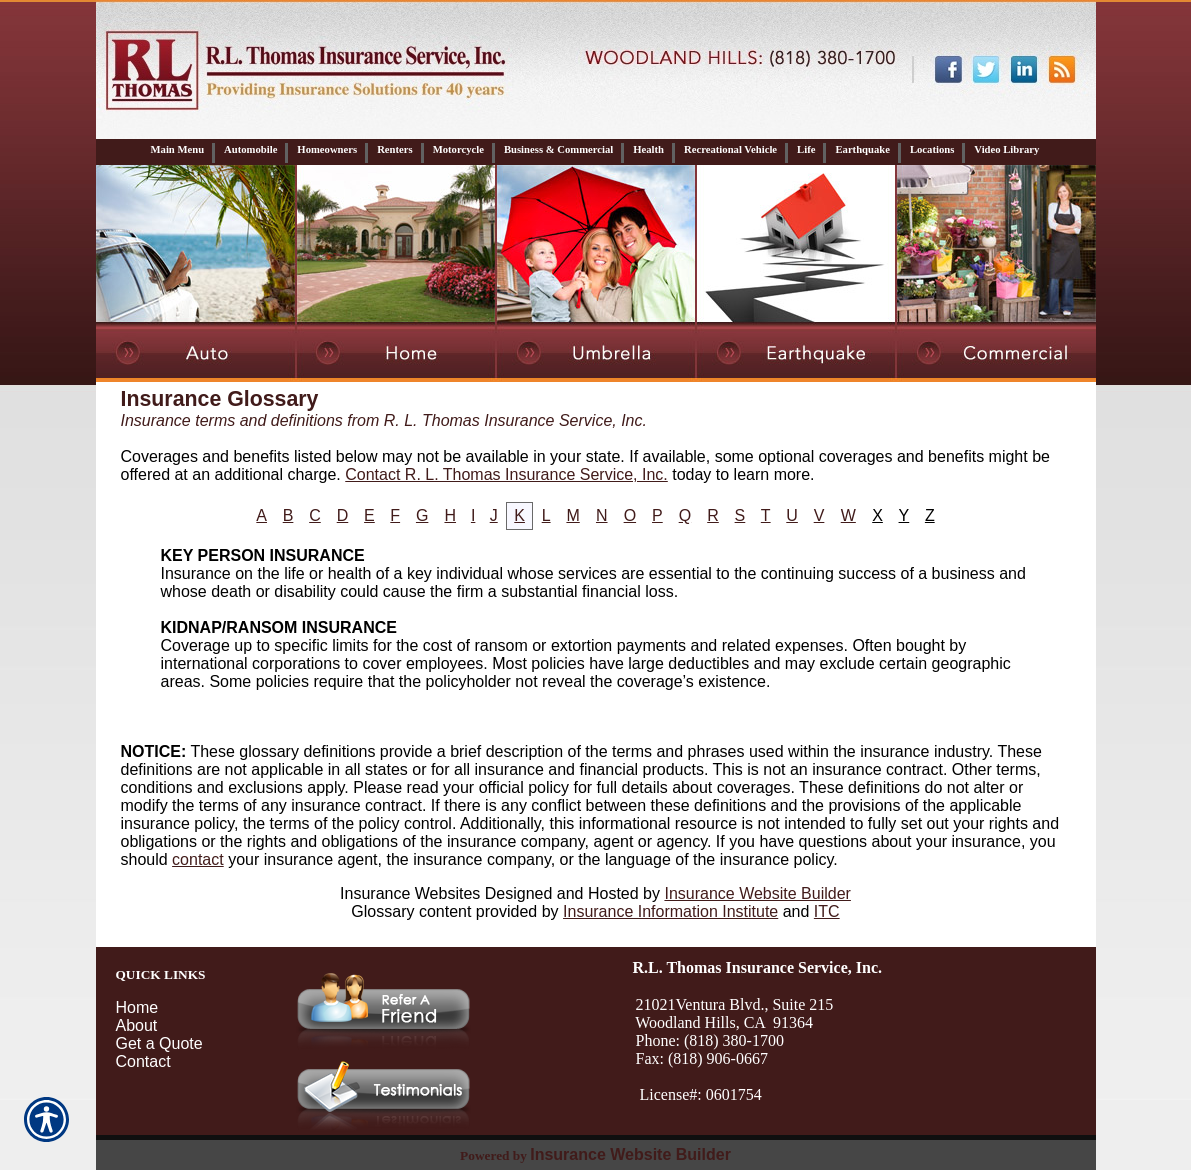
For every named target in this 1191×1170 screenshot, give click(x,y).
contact (198, 859)
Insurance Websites (410, 893)
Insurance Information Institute (670, 911)
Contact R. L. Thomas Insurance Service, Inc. (506, 474)
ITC (827, 911)
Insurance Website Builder (757, 893)
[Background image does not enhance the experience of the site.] (596, 152)
